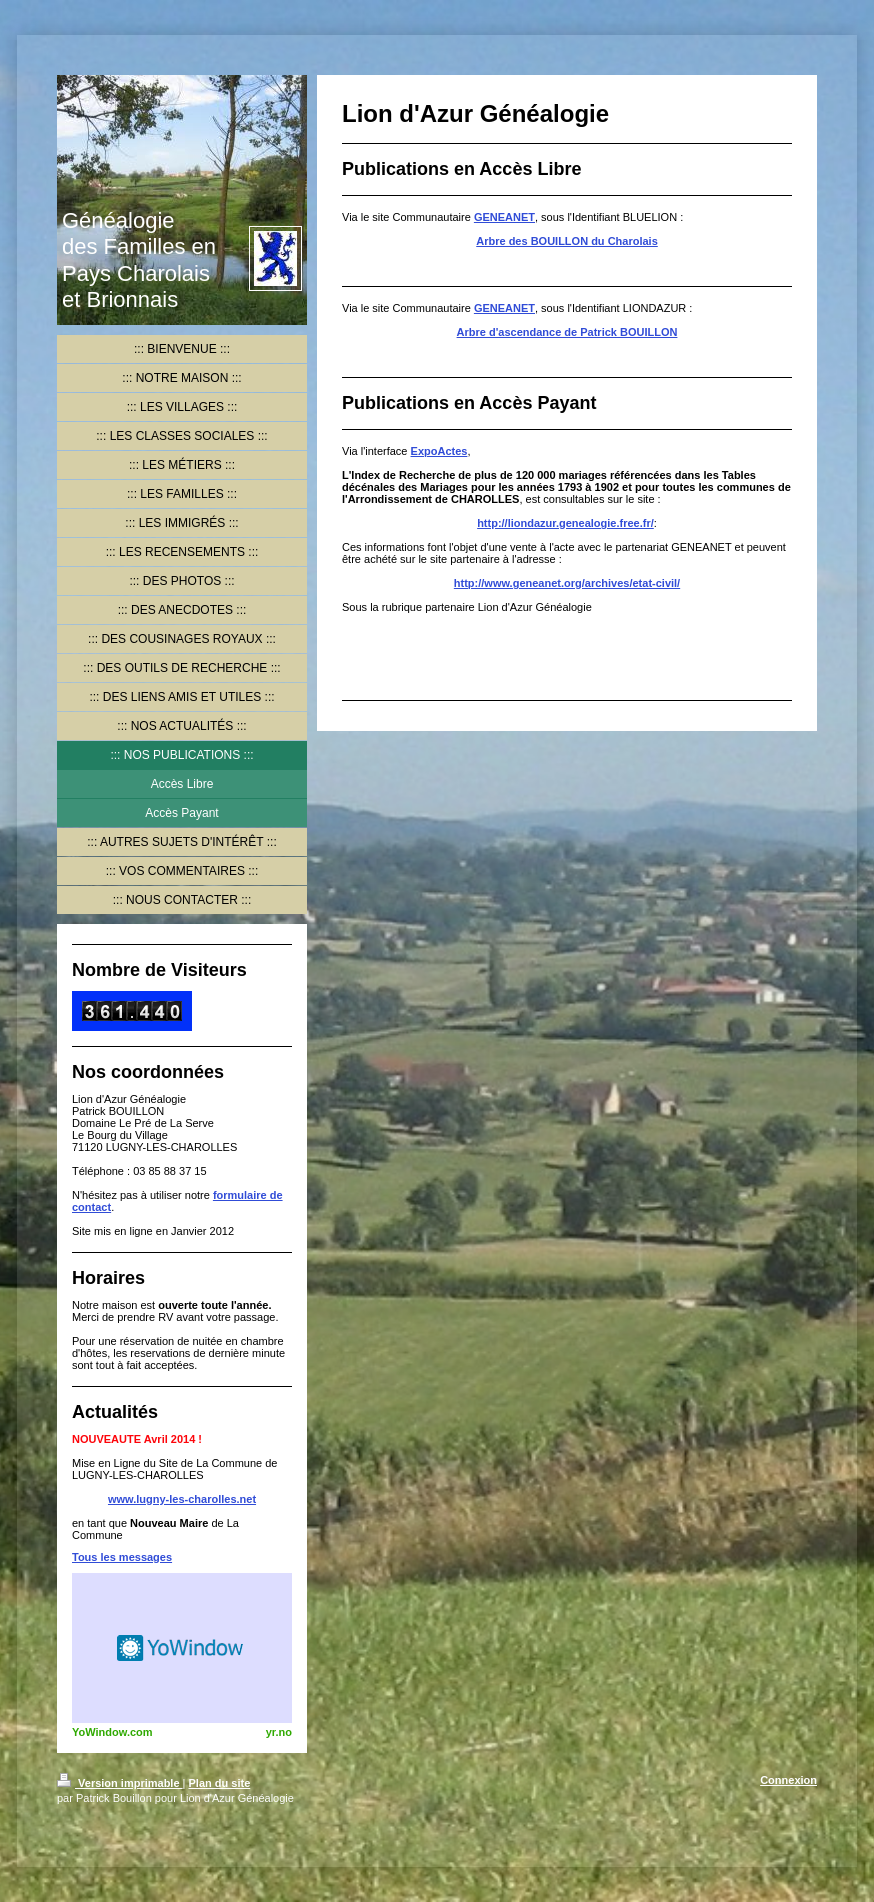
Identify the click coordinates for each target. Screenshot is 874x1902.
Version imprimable (120, 1783)
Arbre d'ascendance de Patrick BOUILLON (567, 332)
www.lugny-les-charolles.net (182, 1499)
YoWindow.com (112, 1732)
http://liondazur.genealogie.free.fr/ (565, 523)
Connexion (788, 1780)
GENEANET (504, 217)
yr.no (279, 1732)
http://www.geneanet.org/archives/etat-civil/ (567, 583)
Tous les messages (122, 1557)
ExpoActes (439, 451)
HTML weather (182, 1648)
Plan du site (220, 1783)
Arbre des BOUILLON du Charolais (567, 241)
